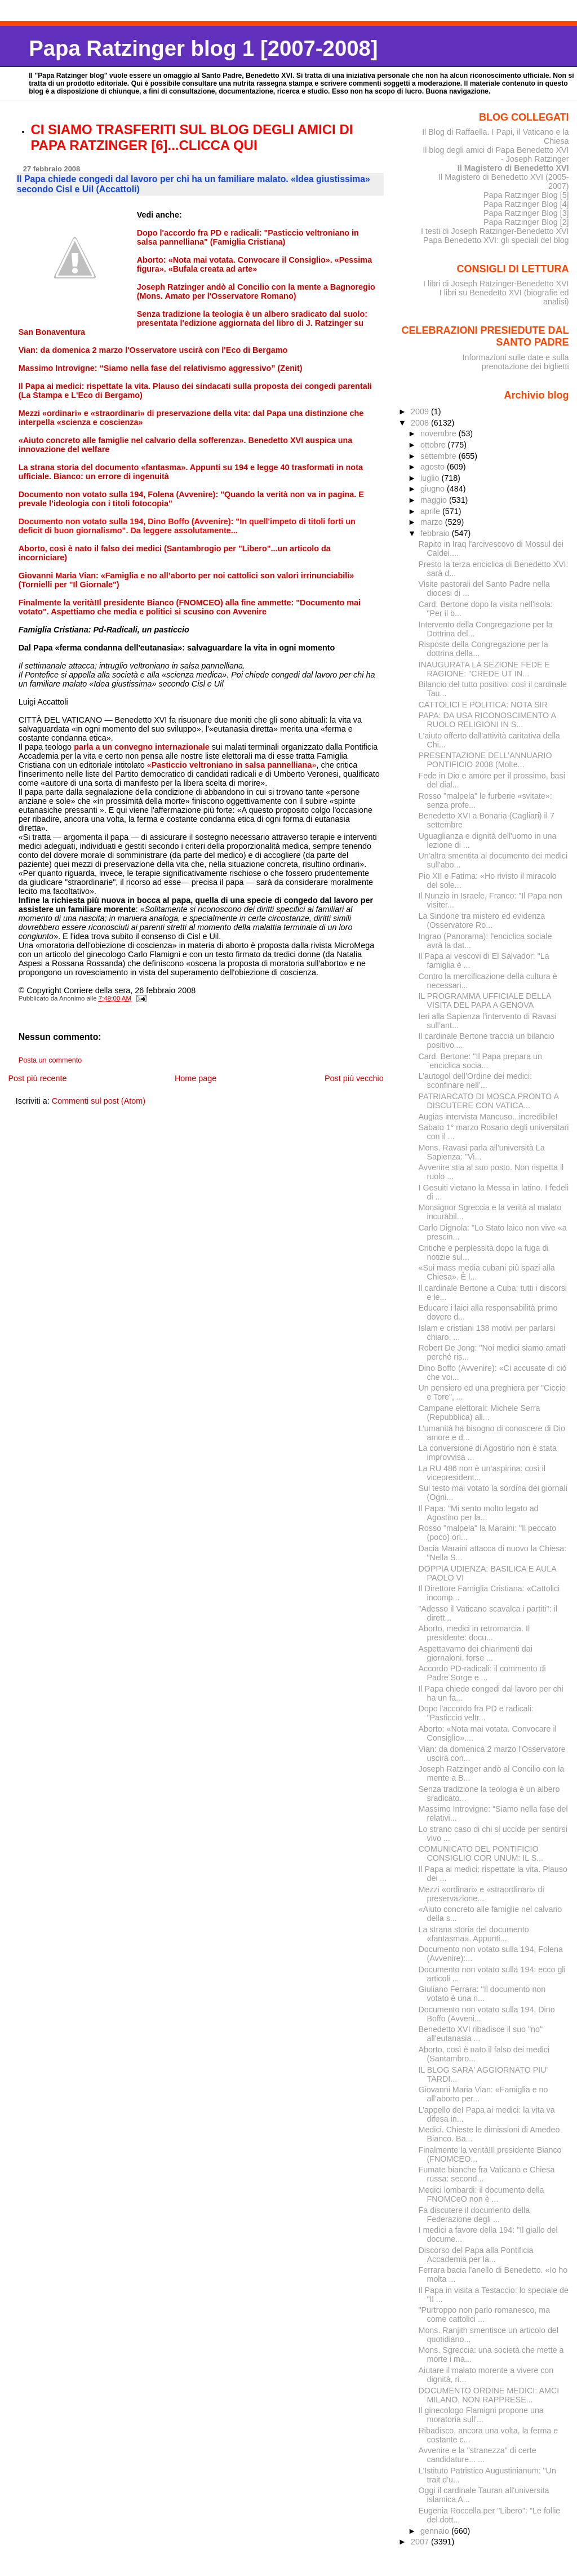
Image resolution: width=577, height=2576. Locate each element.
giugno (433, 488)
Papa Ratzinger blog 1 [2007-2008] (203, 48)
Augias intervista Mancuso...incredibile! (488, 1116)
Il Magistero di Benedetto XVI (513, 167)
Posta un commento (50, 1060)
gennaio (435, 2530)
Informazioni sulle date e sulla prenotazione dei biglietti (515, 362)
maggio (434, 499)
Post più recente (37, 1078)
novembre (439, 433)
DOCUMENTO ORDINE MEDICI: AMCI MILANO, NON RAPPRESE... (489, 2395)
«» (232, 764)
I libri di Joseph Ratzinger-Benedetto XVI (496, 283)
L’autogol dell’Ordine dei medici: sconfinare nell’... (475, 1081)
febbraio (436, 533)
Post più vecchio (354, 1078)
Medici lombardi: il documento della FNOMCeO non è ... (481, 2194)
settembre (439, 456)
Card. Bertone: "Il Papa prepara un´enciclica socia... (480, 1061)
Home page (195, 1078)
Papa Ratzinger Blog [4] (526, 204)
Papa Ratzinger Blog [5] (526, 195)
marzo (432, 521)
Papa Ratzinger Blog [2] (526, 222)
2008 (421, 422)
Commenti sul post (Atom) (98, 1100)
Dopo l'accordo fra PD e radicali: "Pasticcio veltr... (476, 1713)
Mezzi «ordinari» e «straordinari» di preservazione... (481, 1894)
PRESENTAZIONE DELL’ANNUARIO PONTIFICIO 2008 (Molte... (485, 760)
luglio (430, 478)
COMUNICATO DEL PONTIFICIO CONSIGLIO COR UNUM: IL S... (481, 1853)
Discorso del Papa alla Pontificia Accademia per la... (476, 2255)
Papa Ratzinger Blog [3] (526, 213)
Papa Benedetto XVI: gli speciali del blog (496, 240)
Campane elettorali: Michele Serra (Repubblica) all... (479, 1413)
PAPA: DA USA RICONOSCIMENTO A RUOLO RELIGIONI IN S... (487, 720)
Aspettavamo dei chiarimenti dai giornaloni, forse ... (475, 1653)
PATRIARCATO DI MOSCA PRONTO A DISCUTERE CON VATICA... (489, 1101)
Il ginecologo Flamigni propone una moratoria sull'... (481, 2415)
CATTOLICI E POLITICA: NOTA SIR (483, 704)
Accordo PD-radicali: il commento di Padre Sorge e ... (482, 1673)
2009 (421, 411)
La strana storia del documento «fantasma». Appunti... (474, 1934)
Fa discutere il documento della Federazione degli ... (474, 2215)
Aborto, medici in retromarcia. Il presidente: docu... (474, 1633)
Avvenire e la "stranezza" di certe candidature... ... (477, 2455)
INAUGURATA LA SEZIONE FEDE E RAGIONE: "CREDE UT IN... (485, 669)
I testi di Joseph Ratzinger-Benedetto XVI (495, 231)
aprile (431, 511)
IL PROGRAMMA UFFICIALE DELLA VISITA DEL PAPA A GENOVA (485, 1001)
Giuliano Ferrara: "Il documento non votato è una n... (482, 1994)
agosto (433, 466)
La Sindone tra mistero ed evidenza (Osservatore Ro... (482, 920)
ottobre (434, 444)
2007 (421, 2541)
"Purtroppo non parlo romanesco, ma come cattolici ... (485, 2314)
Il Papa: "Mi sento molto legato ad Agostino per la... (479, 1513)
